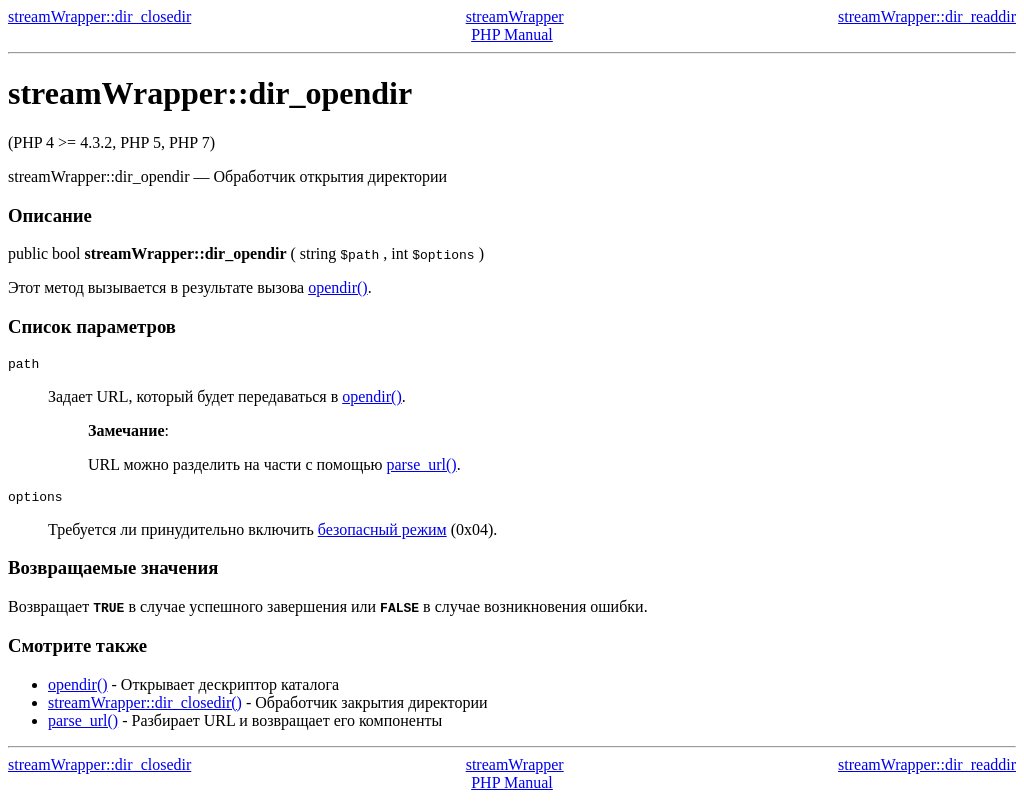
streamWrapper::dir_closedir (99, 16)
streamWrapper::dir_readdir (927, 16)
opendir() (338, 287)
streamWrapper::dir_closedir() (145, 708)
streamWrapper (515, 16)
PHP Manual (512, 34)
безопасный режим (382, 535)
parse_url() (421, 467)
